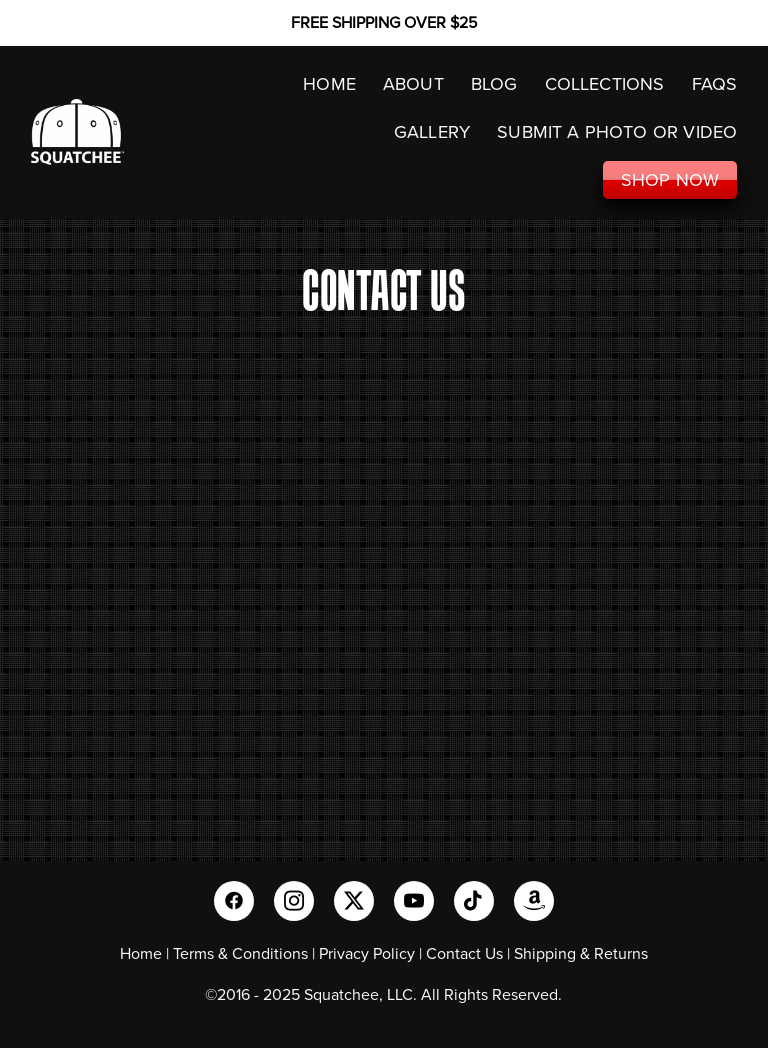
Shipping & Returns (581, 953)
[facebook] (234, 901)
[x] (354, 901)
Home (141, 953)
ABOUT (413, 83)
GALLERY (432, 131)
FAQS (715, 83)
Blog (494, 83)
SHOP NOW (670, 179)
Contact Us (464, 953)
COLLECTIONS (605, 83)
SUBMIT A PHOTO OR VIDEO (617, 131)
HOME (329, 83)
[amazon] (534, 901)
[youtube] (414, 901)
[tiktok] (474, 901)
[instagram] (294, 901)
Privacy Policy (367, 953)
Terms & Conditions (240, 953)
